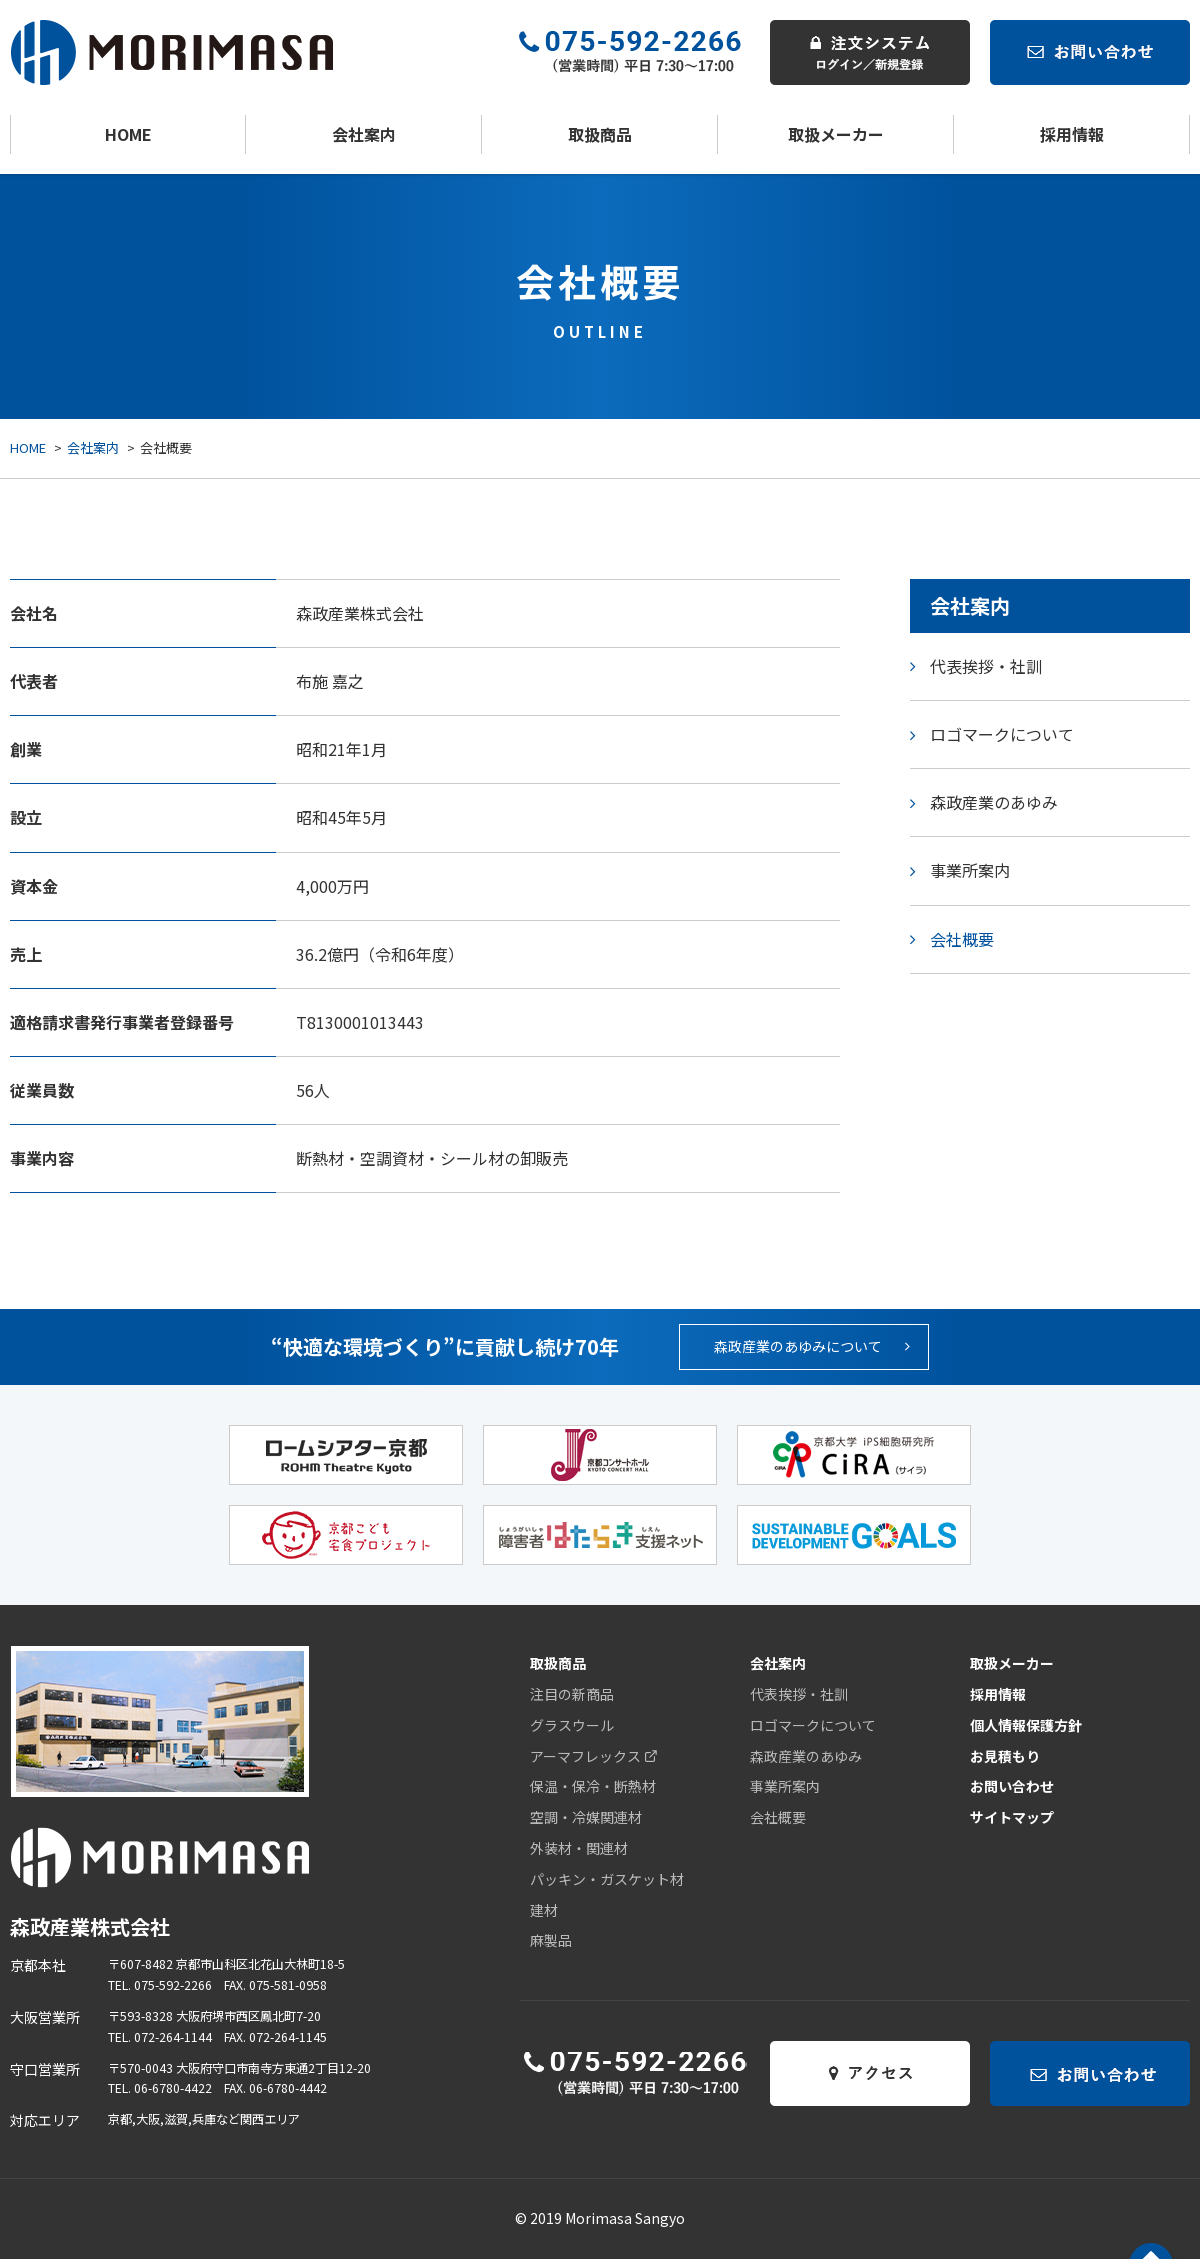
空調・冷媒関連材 (586, 1817)
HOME (128, 134)
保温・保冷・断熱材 (593, 1786)
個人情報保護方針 (1026, 1725)
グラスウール (572, 1725)
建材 (544, 1910)
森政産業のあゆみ (994, 802)
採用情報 (1072, 134)
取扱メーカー (836, 134)
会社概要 (962, 939)
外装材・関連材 (579, 1848)
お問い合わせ (1012, 1786)
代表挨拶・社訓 (986, 666)
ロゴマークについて (1002, 734)
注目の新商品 (572, 1694)
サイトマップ (1012, 1817)
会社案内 (364, 134)
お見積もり (1005, 1756)
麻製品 (551, 1940)
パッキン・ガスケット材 (607, 1879)
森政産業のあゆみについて (812, 1346)
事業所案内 (970, 870)
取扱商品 (600, 134)
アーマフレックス (594, 1756)
